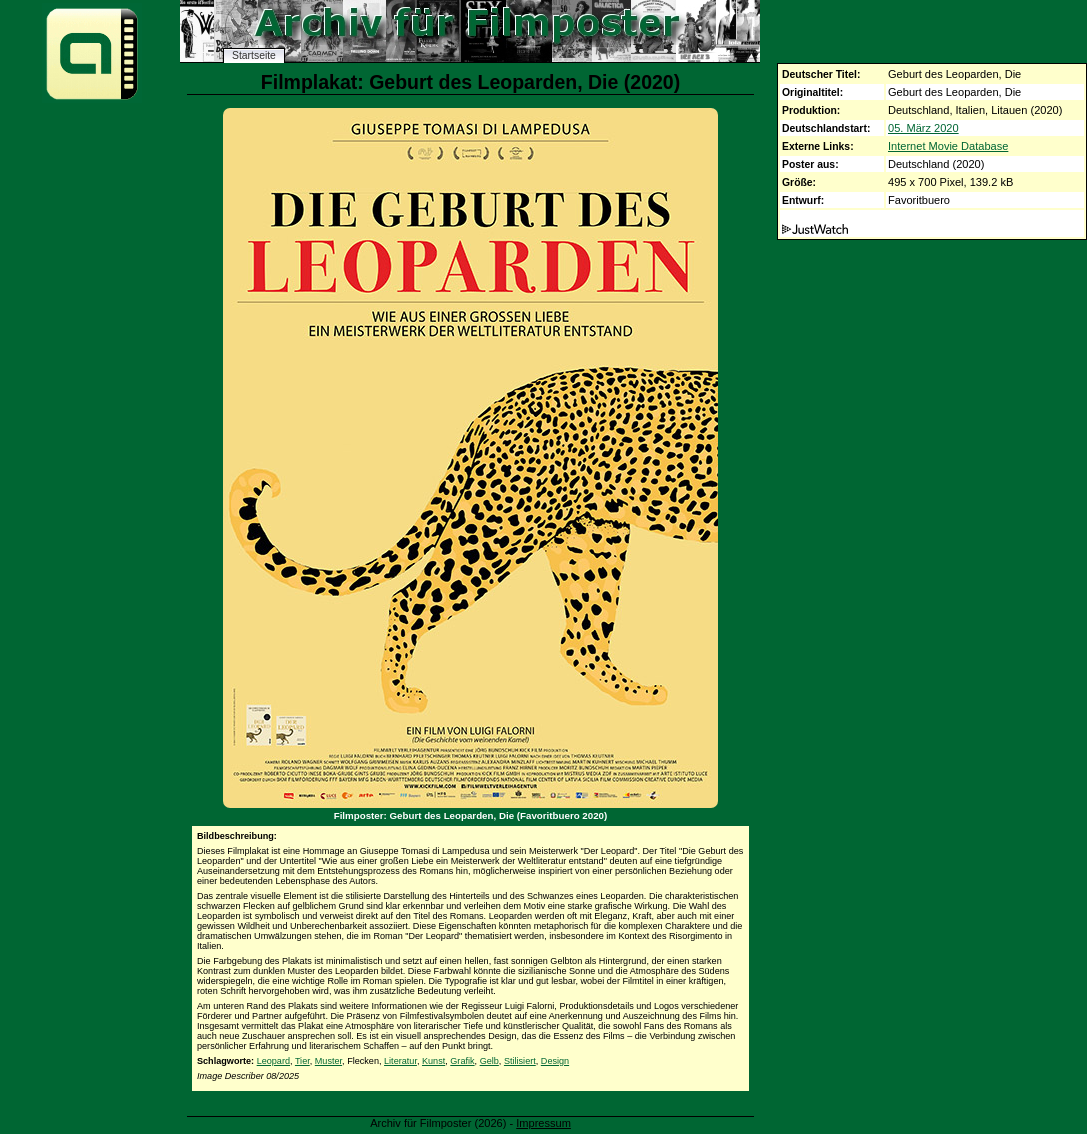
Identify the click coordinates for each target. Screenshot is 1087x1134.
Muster (328, 1061)
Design (555, 1061)
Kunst (433, 1061)
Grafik (462, 1061)
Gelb (489, 1061)
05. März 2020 (923, 128)
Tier (302, 1061)
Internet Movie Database (948, 146)
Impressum (543, 1123)
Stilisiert (520, 1061)
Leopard (273, 1061)
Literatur (400, 1061)
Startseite (254, 55)
